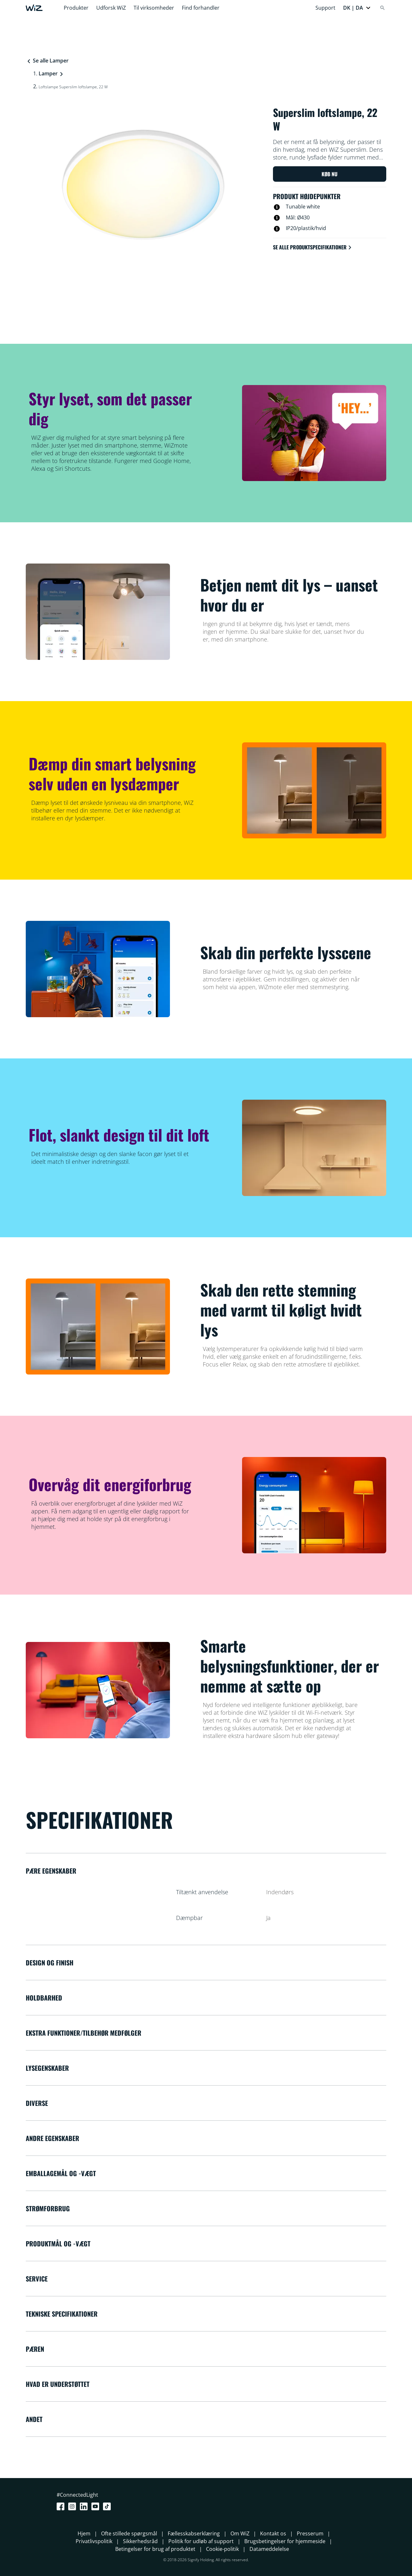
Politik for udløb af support (201, 2541)
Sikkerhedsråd (140, 2541)
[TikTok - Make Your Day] (108, 2506)
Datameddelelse (269, 2548)
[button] (357, 8)
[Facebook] (62, 2506)
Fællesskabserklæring (194, 2533)
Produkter (76, 7)
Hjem (84, 2533)
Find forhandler (201, 7)
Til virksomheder (154, 7)
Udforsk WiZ (111, 7)
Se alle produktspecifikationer (312, 247)
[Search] (382, 8)
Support (325, 7)
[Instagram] (73, 2506)
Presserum (310, 2533)
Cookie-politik (222, 2548)
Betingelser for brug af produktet (155, 2548)
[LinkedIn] (85, 2506)
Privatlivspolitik (94, 2541)
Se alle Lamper (47, 60)
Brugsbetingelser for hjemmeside (284, 2541)
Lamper (48, 73)
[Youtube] (96, 2506)
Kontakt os (273, 2533)
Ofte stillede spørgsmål (129, 2533)
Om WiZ (239, 2533)
